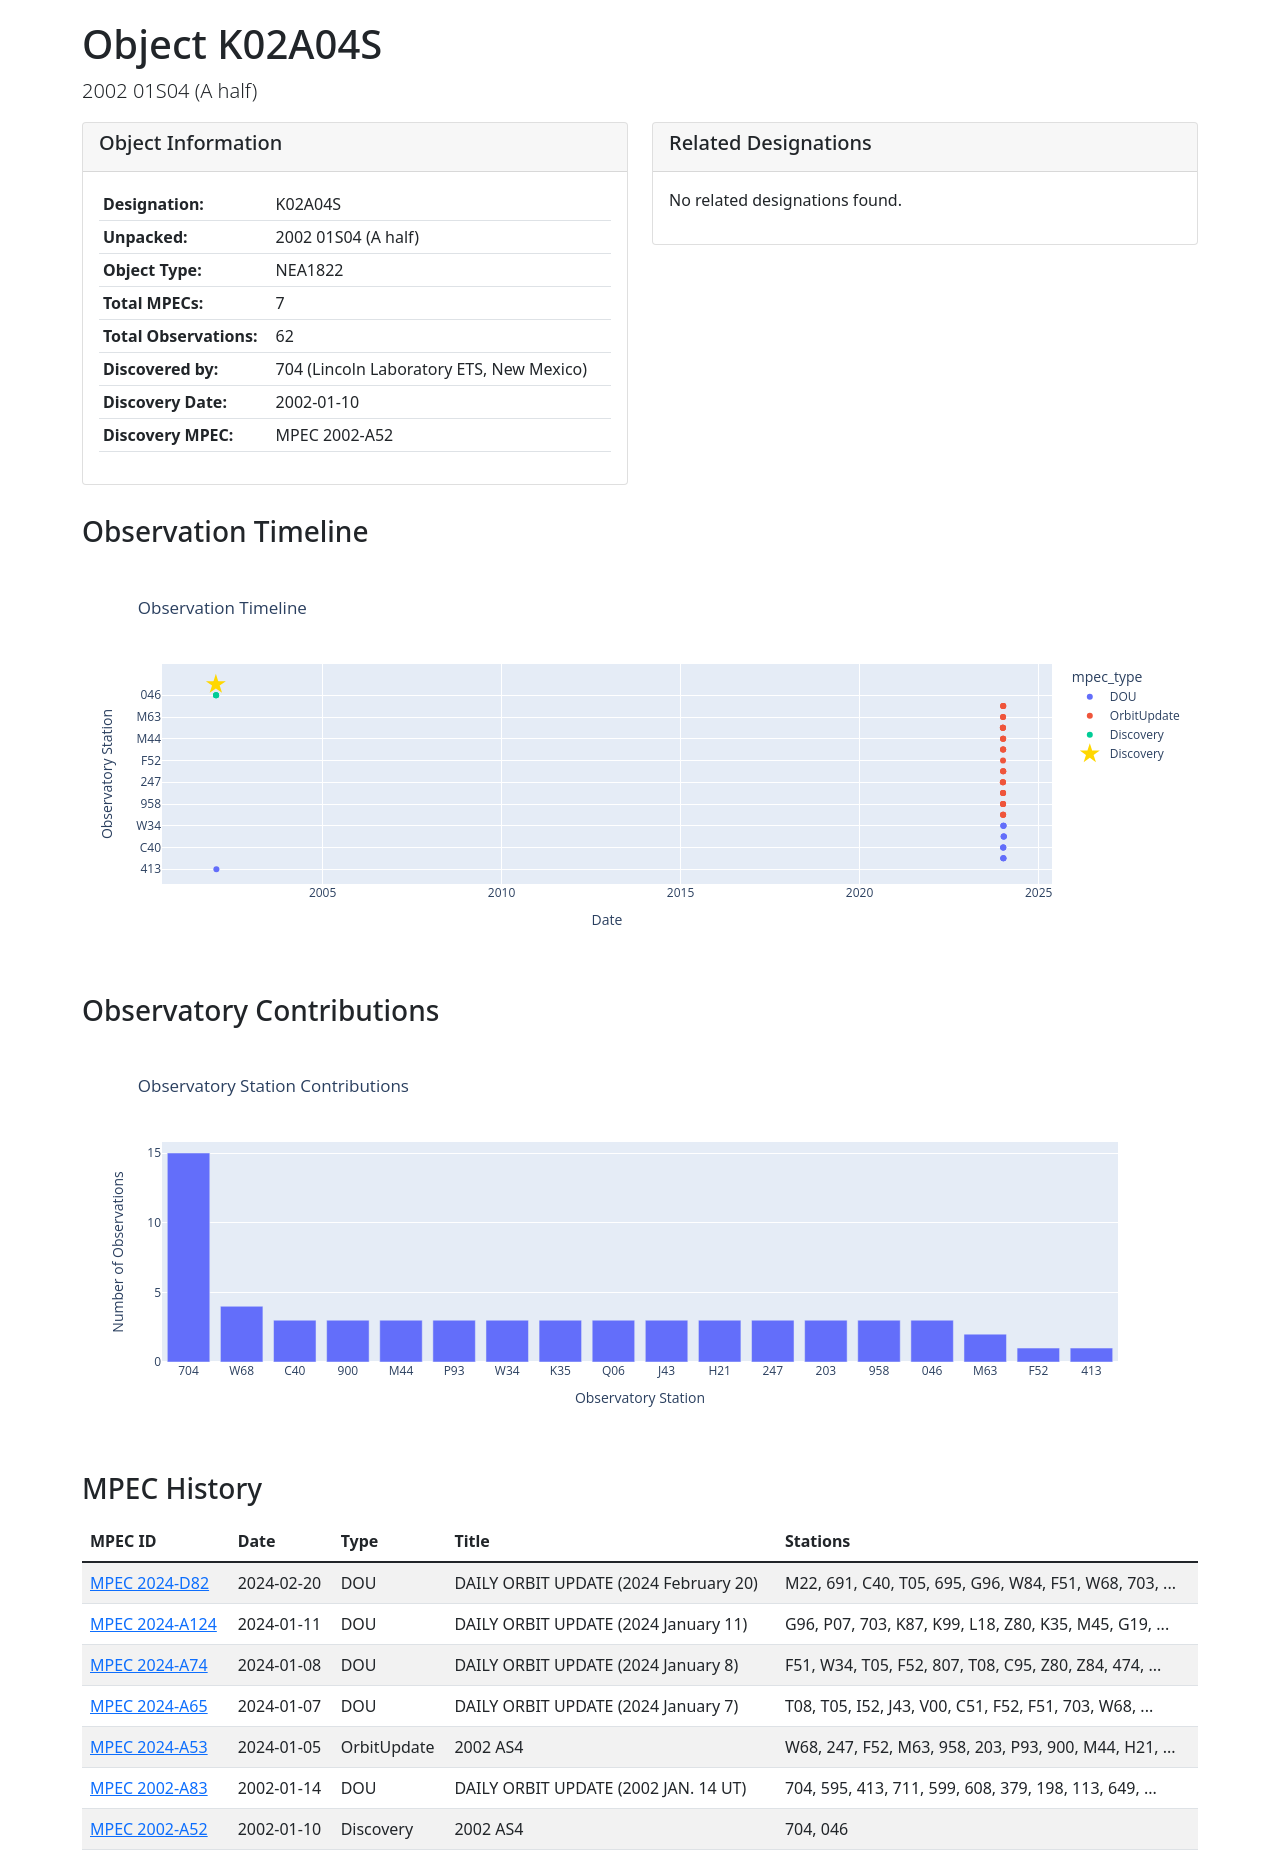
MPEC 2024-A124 (153, 1624)
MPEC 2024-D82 (149, 1583)
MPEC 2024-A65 (149, 1706)
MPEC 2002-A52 (149, 1829)
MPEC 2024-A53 (149, 1747)
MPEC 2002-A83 (149, 1788)
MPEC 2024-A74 (149, 1665)
